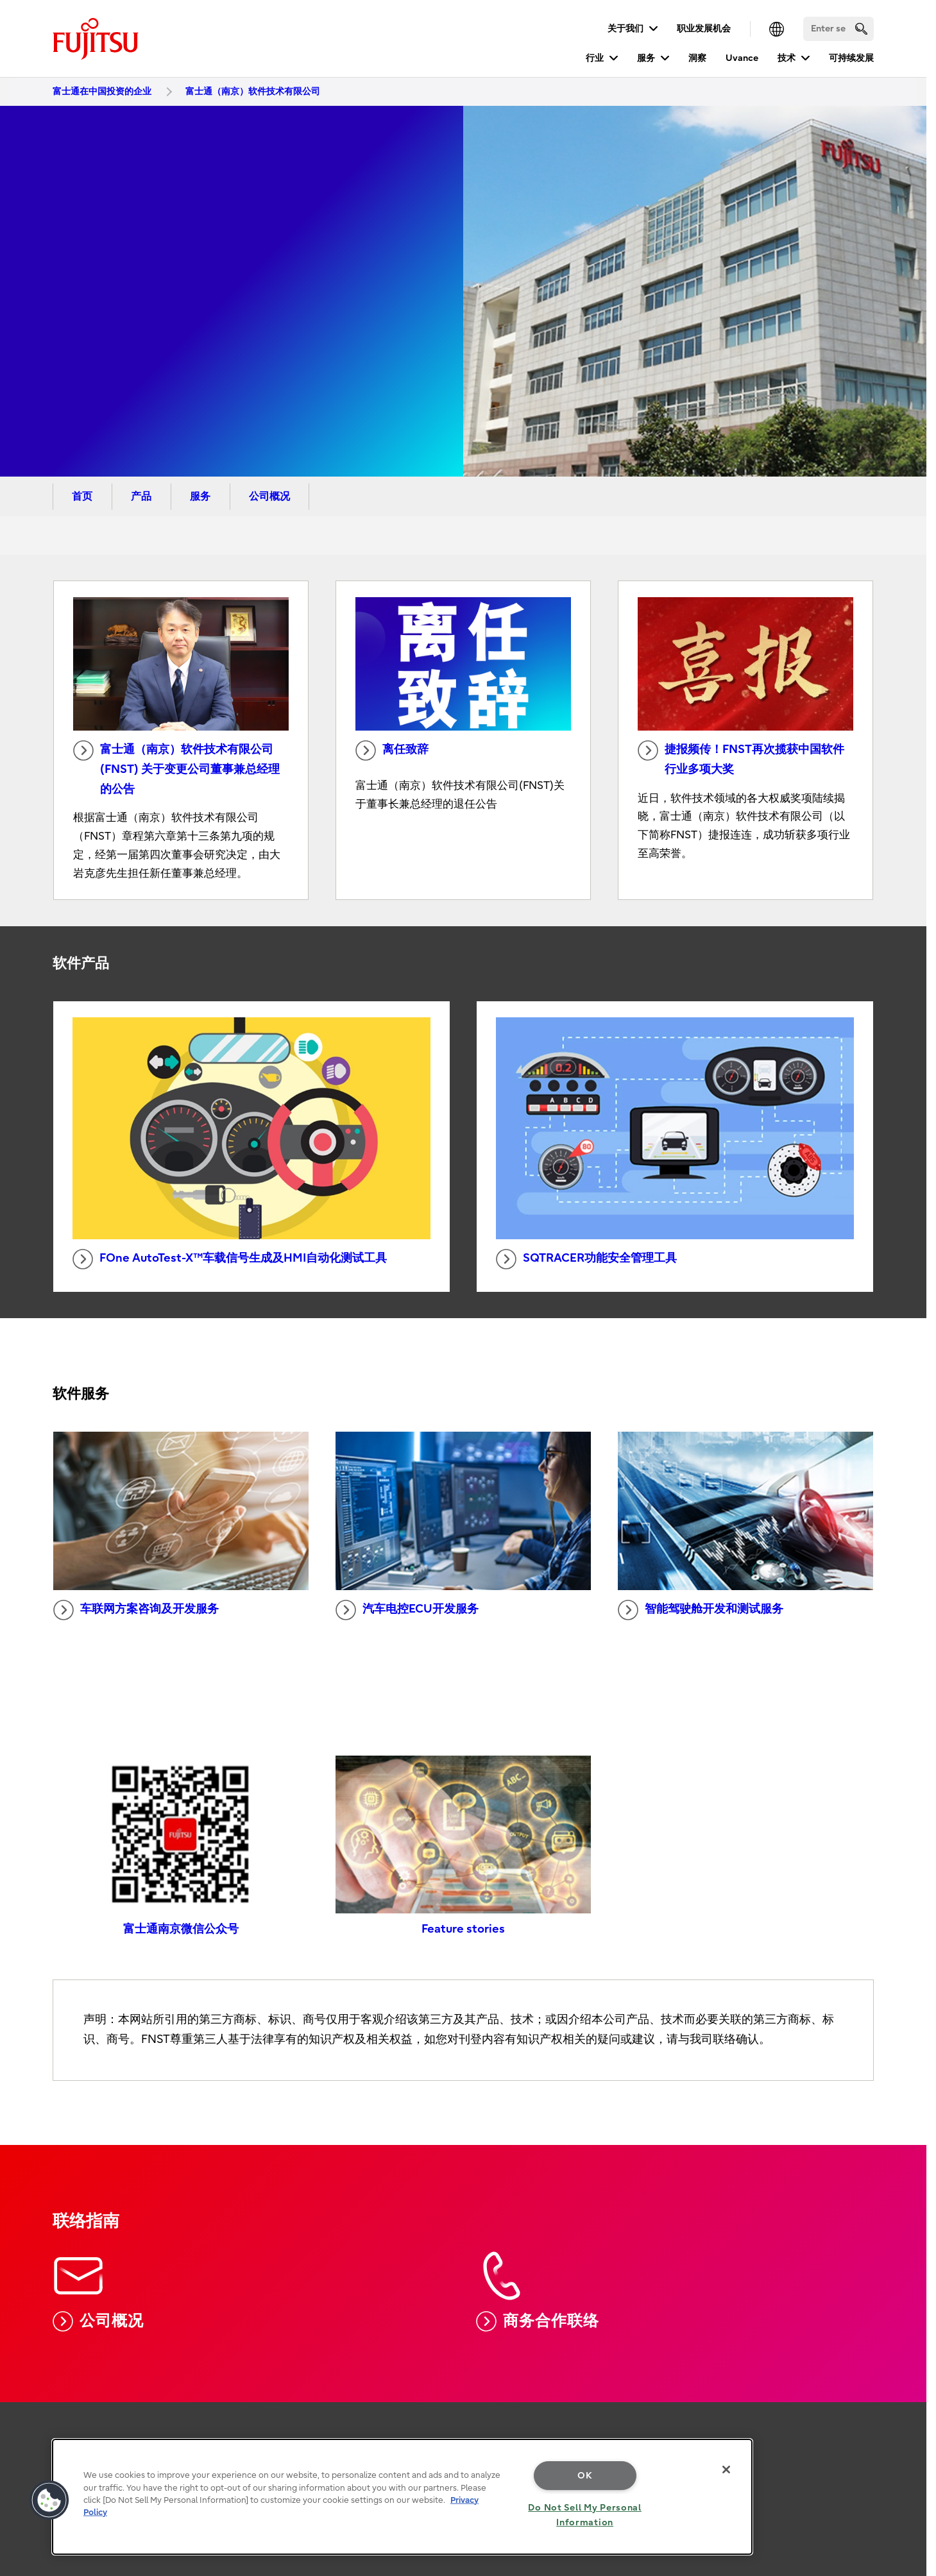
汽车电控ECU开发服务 (407, 1610)
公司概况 (269, 496)
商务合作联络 (537, 2321)
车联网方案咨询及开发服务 (136, 1610)
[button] (49, 2500)
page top (907, 2403)
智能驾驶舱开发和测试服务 (700, 1610)
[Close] (726, 2469)
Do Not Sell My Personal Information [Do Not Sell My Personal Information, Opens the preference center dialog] (585, 2515)
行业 (595, 58)
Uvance (742, 58)
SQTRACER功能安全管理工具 (586, 1259)
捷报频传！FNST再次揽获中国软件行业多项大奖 (741, 758)
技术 (787, 58)
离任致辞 (392, 750)
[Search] (838, 29)
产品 (141, 496)
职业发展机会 (704, 28)
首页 (82, 496)
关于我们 (625, 28)
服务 (646, 58)
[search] (861, 28)
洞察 (697, 58)
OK (584, 2475)
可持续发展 (851, 58)
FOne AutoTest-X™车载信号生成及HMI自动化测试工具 (229, 1259)
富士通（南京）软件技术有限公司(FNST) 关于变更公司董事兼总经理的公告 (176, 767)
